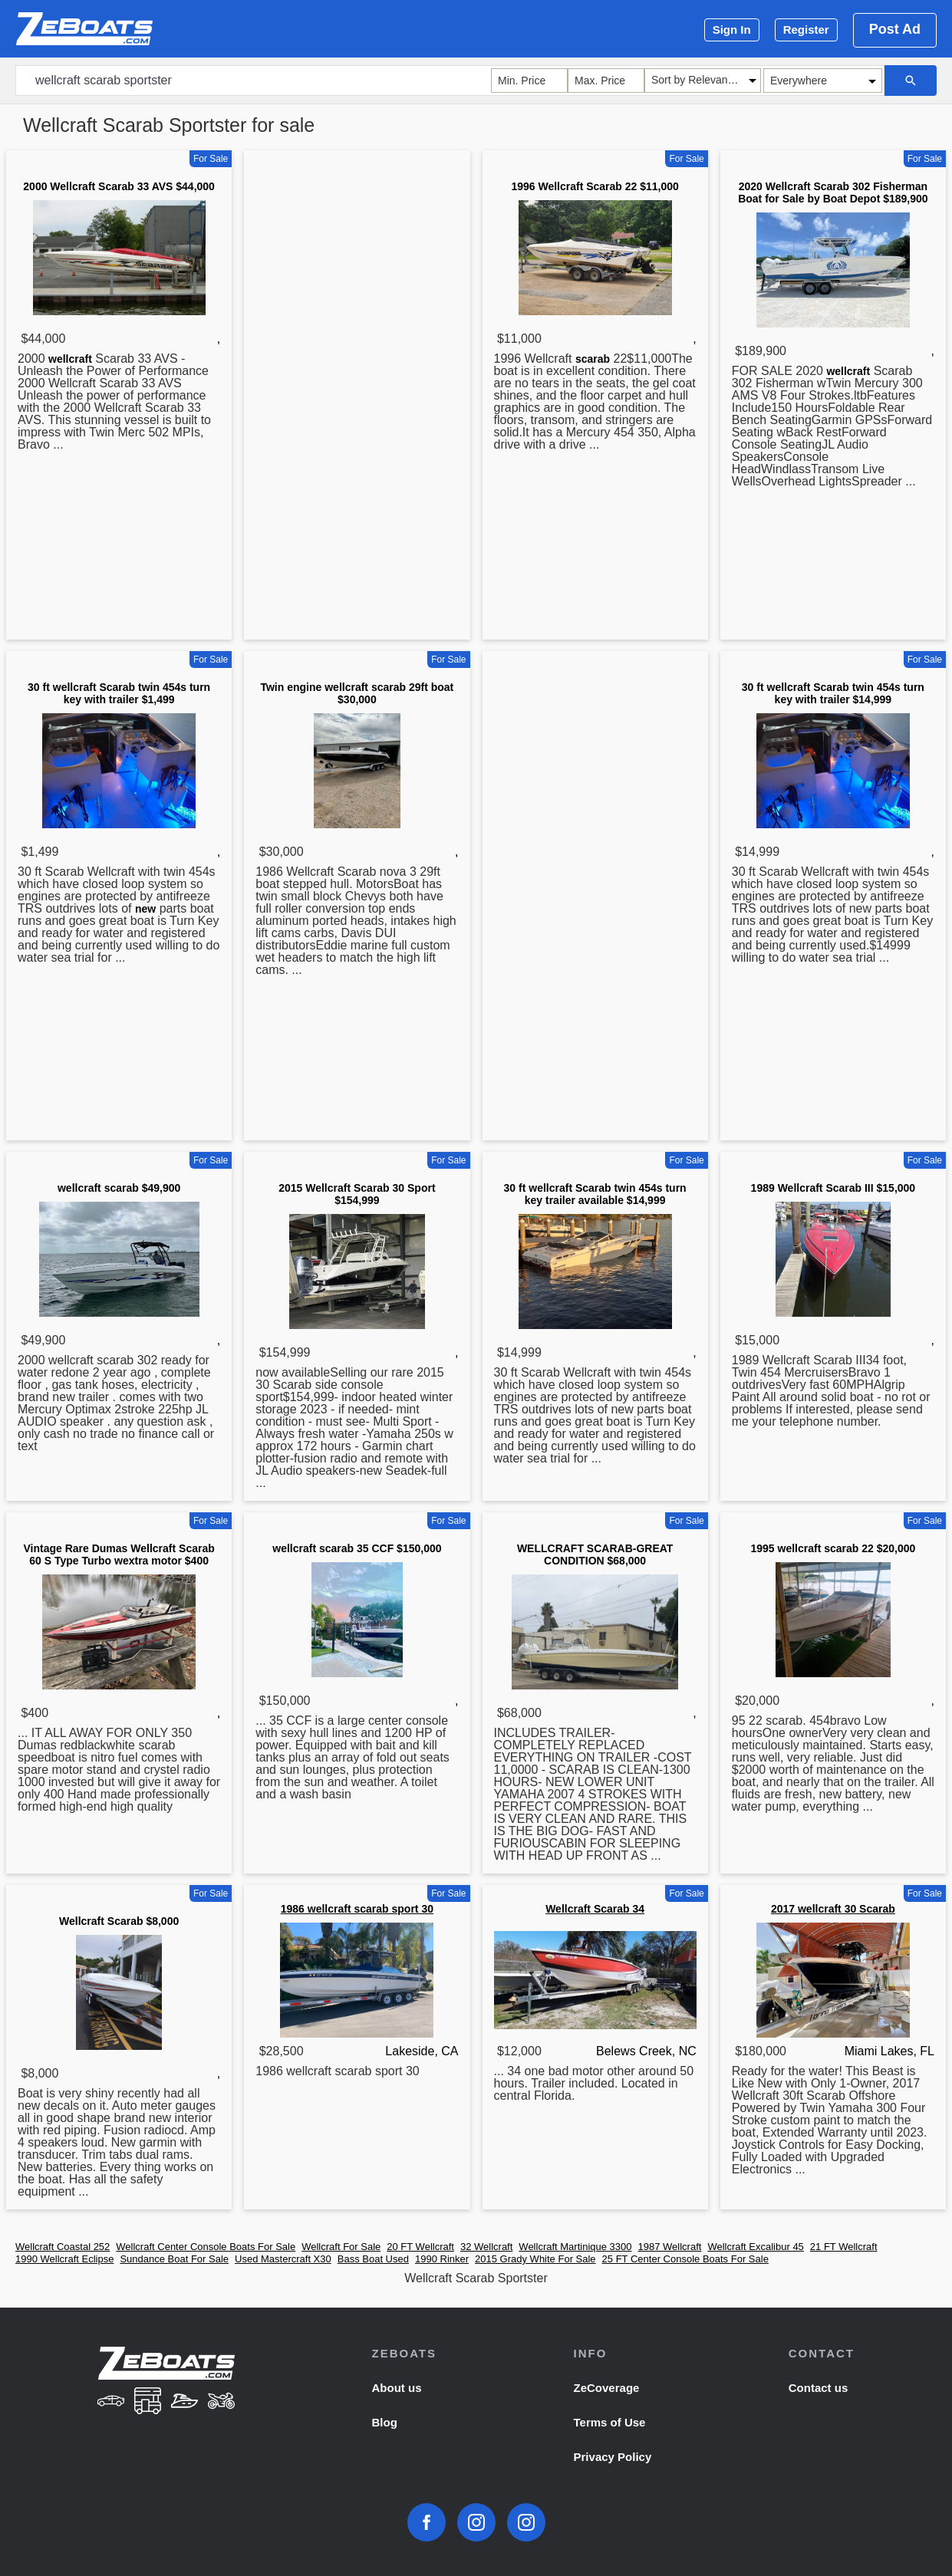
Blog (384, 2422)
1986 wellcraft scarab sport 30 (357, 1909)
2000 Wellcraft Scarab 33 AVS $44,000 (119, 186)
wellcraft (70, 359)
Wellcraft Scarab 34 (594, 1909)
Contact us (818, 2387)
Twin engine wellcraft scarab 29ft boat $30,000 (356, 693)
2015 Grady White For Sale (535, 2259)
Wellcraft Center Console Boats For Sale (205, 2246)
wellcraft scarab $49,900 (119, 1188)
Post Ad (895, 29)
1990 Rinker (442, 2259)
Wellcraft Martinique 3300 (575, 2246)
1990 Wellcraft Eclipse (64, 2259)
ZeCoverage (607, 2387)
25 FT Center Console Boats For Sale (685, 2259)
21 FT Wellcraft (844, 2246)
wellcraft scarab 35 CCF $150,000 (356, 1548)
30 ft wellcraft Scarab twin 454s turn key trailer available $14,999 (595, 1194)
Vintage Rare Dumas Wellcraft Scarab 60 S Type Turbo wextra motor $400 (118, 1554)
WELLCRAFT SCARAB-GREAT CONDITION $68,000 (595, 1554)
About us (396, 2387)
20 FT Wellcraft (420, 2246)
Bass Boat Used (373, 2259)
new (145, 909)
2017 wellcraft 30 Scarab (833, 1909)
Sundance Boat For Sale (174, 2259)
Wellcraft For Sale (340, 2246)
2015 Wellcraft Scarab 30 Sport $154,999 (356, 1194)
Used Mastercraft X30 (283, 2259)
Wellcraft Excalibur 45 (755, 2246)
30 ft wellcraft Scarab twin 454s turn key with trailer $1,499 (119, 693)
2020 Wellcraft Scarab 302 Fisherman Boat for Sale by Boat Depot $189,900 (832, 192)
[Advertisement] (356, 398)
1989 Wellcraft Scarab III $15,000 (833, 1188)
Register (806, 29)
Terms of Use (610, 2422)
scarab (592, 359)
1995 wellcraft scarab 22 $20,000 (832, 1548)
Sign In (732, 29)
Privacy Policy (613, 2456)
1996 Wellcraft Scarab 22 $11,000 (594, 186)
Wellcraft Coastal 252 (62, 2246)
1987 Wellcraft (670, 2246)
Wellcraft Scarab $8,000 (119, 1921)
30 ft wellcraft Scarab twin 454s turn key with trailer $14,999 (833, 693)
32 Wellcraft (486, 2246)
